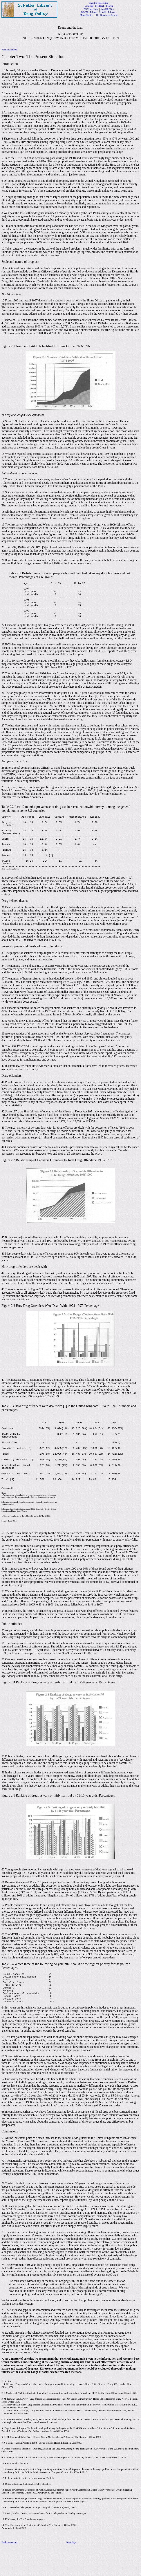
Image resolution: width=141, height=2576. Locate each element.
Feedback (99, 5)
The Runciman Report (107, 15)
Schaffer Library (107, 12)
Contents (89, 5)
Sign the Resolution (98, 2)
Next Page (71, 2573)
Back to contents (9, 49)
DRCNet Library (89, 12)
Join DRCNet (107, 9)
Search (109, 5)
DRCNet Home (91, 9)
